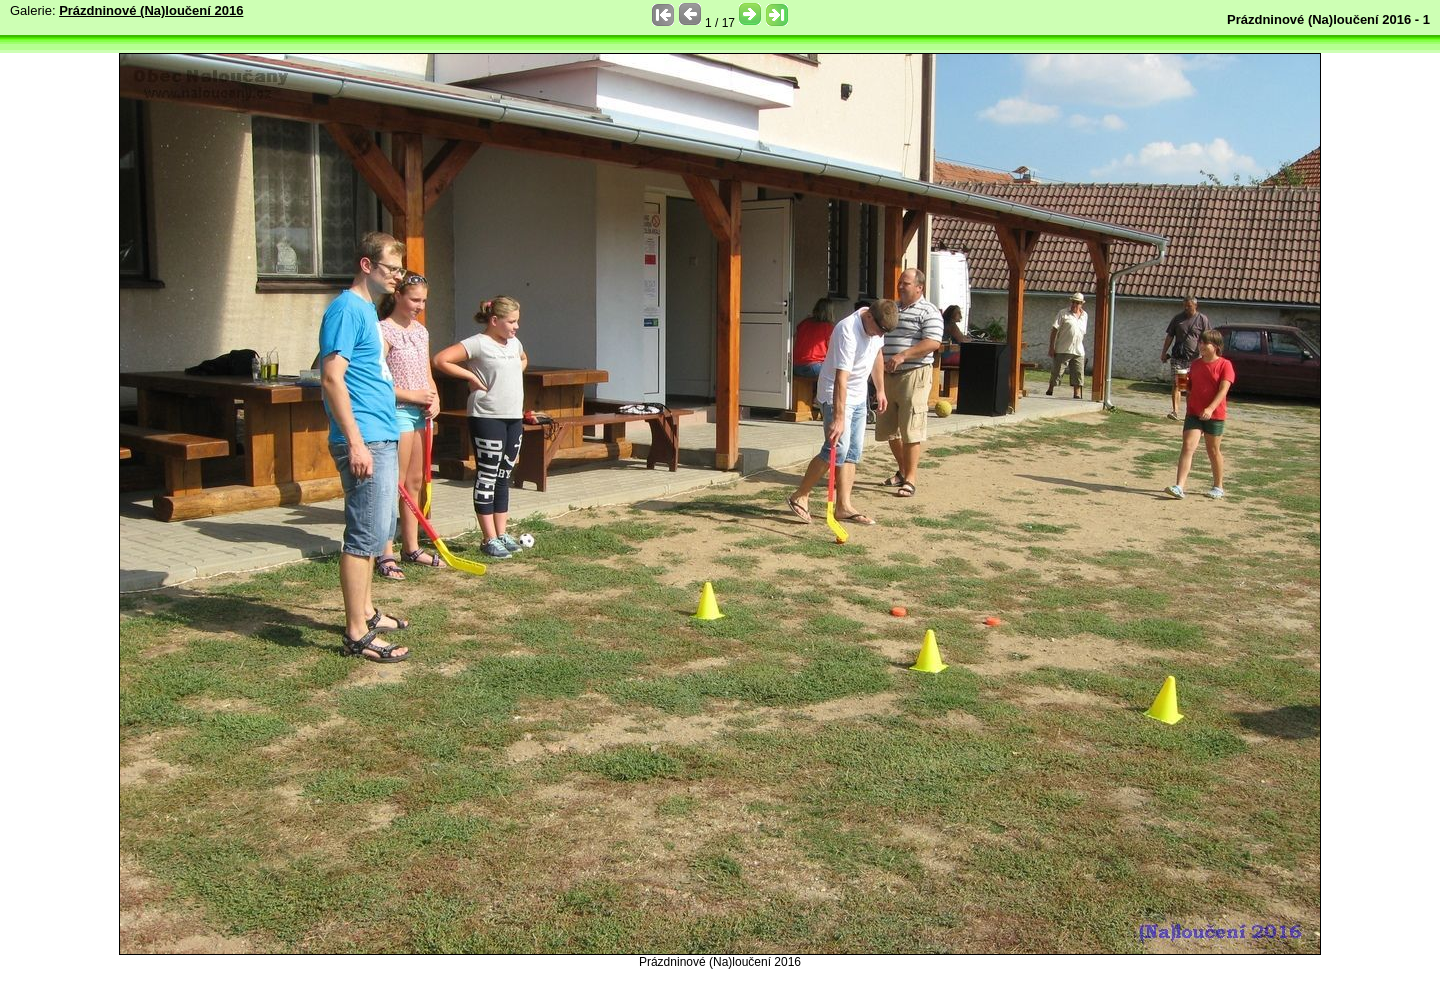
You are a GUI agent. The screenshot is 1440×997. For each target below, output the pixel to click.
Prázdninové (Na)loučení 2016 (151, 10)
